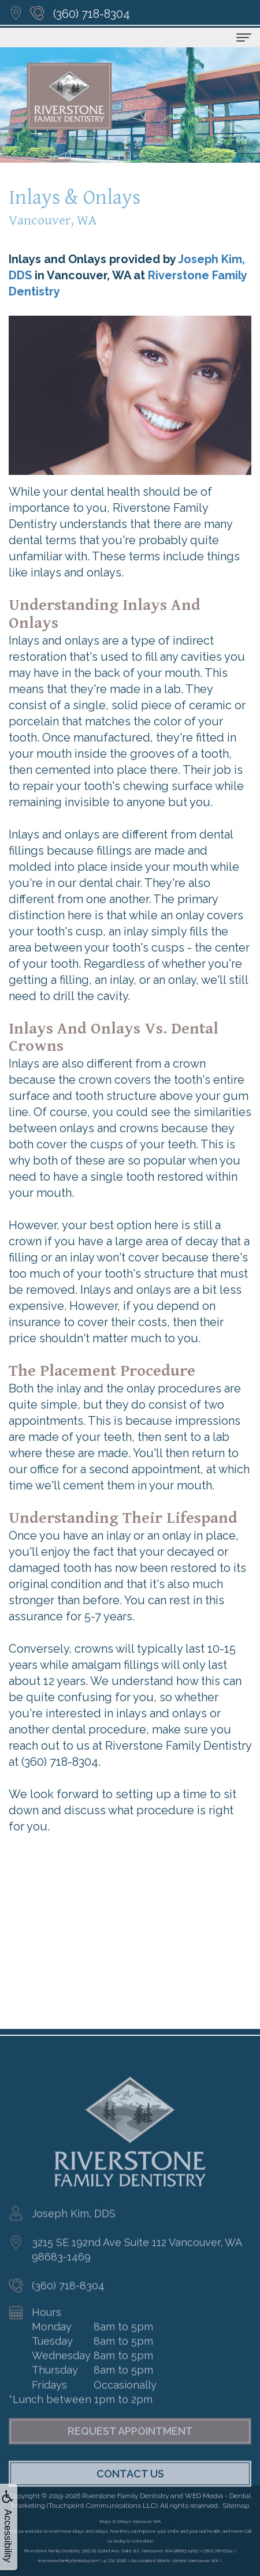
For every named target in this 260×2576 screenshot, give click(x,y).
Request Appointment (130, 2455)
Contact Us (130, 2497)
